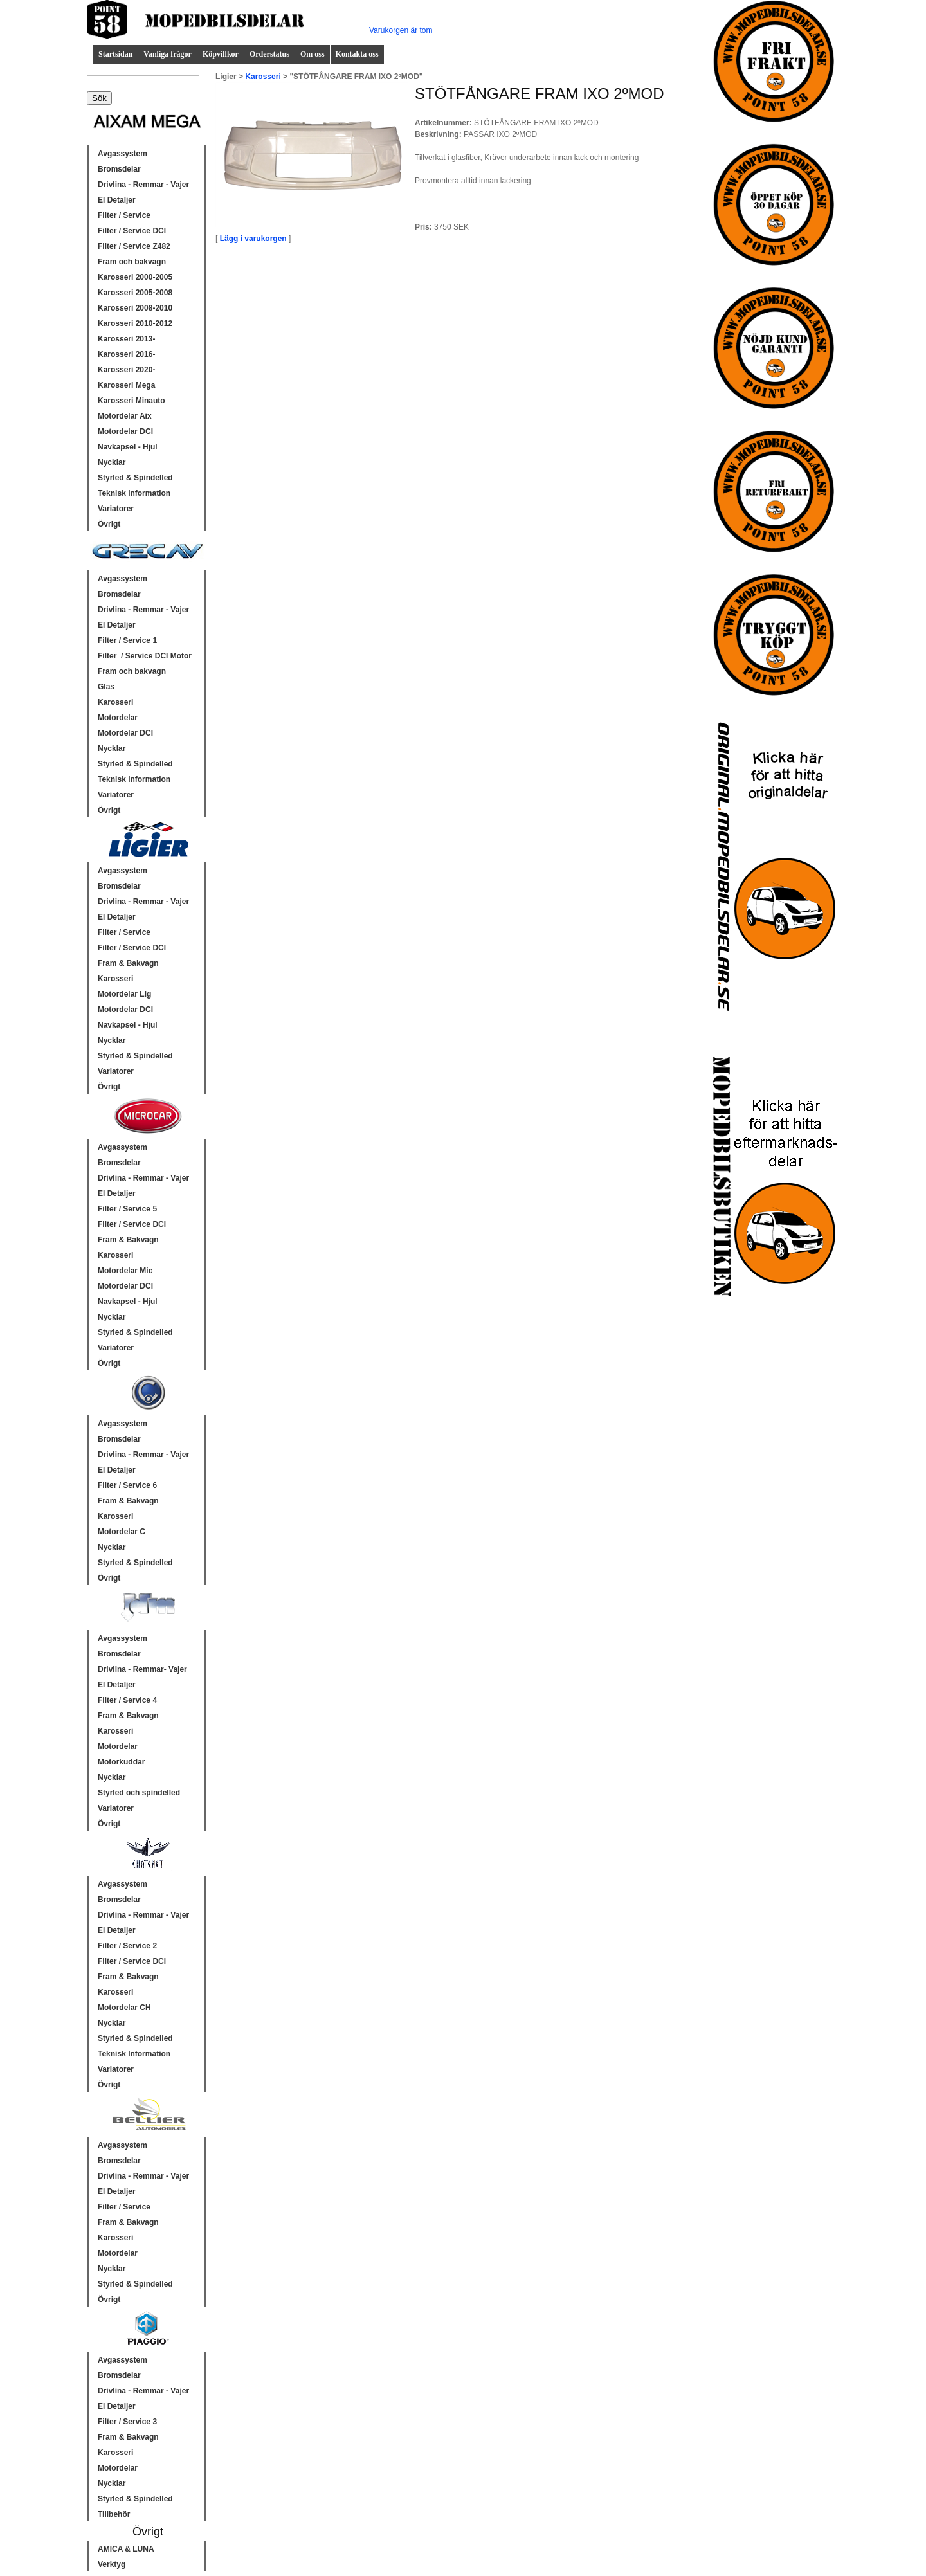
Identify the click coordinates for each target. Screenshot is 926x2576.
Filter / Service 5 (127, 1208)
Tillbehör (114, 2514)
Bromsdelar (119, 169)
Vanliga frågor (167, 54)
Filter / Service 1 (127, 640)
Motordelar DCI (125, 431)
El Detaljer (117, 199)
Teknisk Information (134, 493)
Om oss (312, 54)
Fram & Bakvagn (128, 963)
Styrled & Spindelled (135, 477)
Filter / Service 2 (127, 1945)
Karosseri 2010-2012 (135, 323)
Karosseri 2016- (126, 354)
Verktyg (111, 2564)
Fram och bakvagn (132, 261)
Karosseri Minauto (131, 400)
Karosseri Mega (126, 385)
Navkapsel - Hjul (128, 446)
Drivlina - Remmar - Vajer (143, 184)
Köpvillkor (221, 54)
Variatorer (116, 508)
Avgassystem (122, 153)
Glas (106, 686)
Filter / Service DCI (132, 230)
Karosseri (115, 702)
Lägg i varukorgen (253, 238)
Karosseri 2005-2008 (135, 292)
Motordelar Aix (125, 416)
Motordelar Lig (124, 994)
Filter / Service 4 (127, 1700)
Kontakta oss (357, 54)
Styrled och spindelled (139, 1792)
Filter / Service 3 (127, 2421)
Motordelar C (121, 1531)
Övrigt (109, 524)
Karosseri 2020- (126, 369)
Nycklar (111, 462)
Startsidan (115, 54)
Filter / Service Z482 (134, 246)
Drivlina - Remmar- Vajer (142, 1669)
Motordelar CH (124, 2007)
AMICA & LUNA (126, 2548)
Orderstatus (269, 54)
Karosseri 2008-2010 (135, 308)
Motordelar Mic (125, 1270)
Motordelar (118, 717)
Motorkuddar (121, 1761)
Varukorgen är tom (401, 30)
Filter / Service (124, 215)
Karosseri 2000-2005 (135, 277)
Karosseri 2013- (126, 338)
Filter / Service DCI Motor (145, 655)
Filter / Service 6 (127, 1485)
